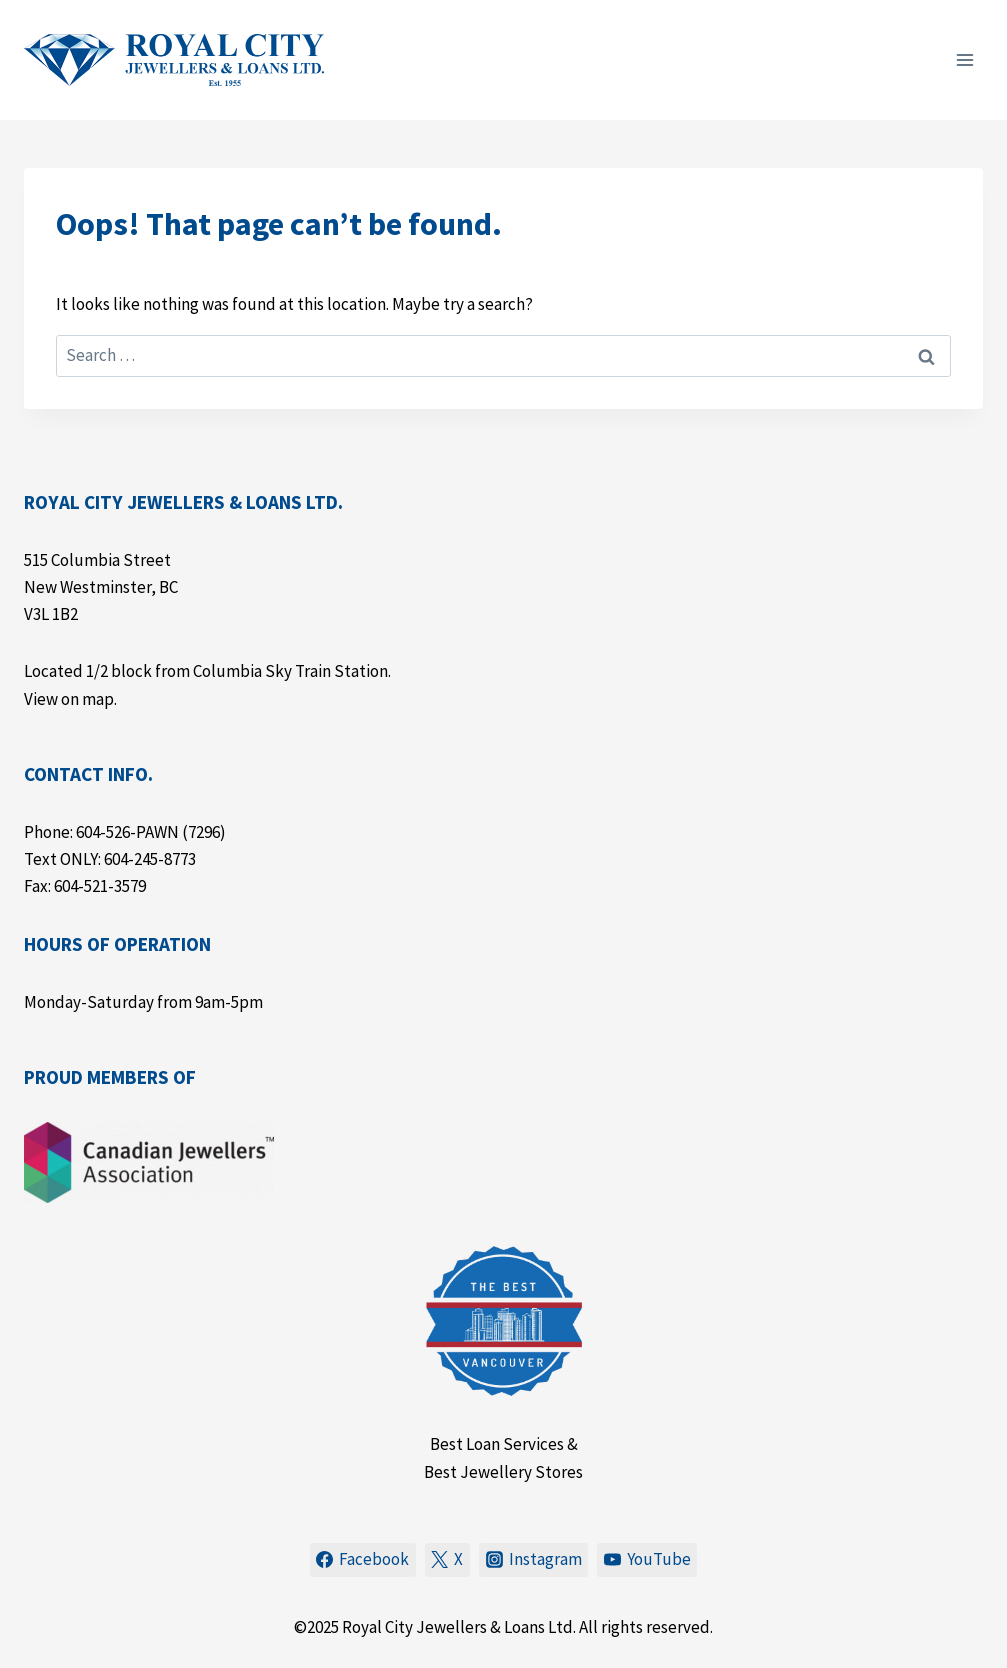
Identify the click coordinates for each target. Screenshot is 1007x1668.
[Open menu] (964, 59)
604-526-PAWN (127, 832)
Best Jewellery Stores (503, 1472)
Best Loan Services (497, 1444)
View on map (69, 699)
